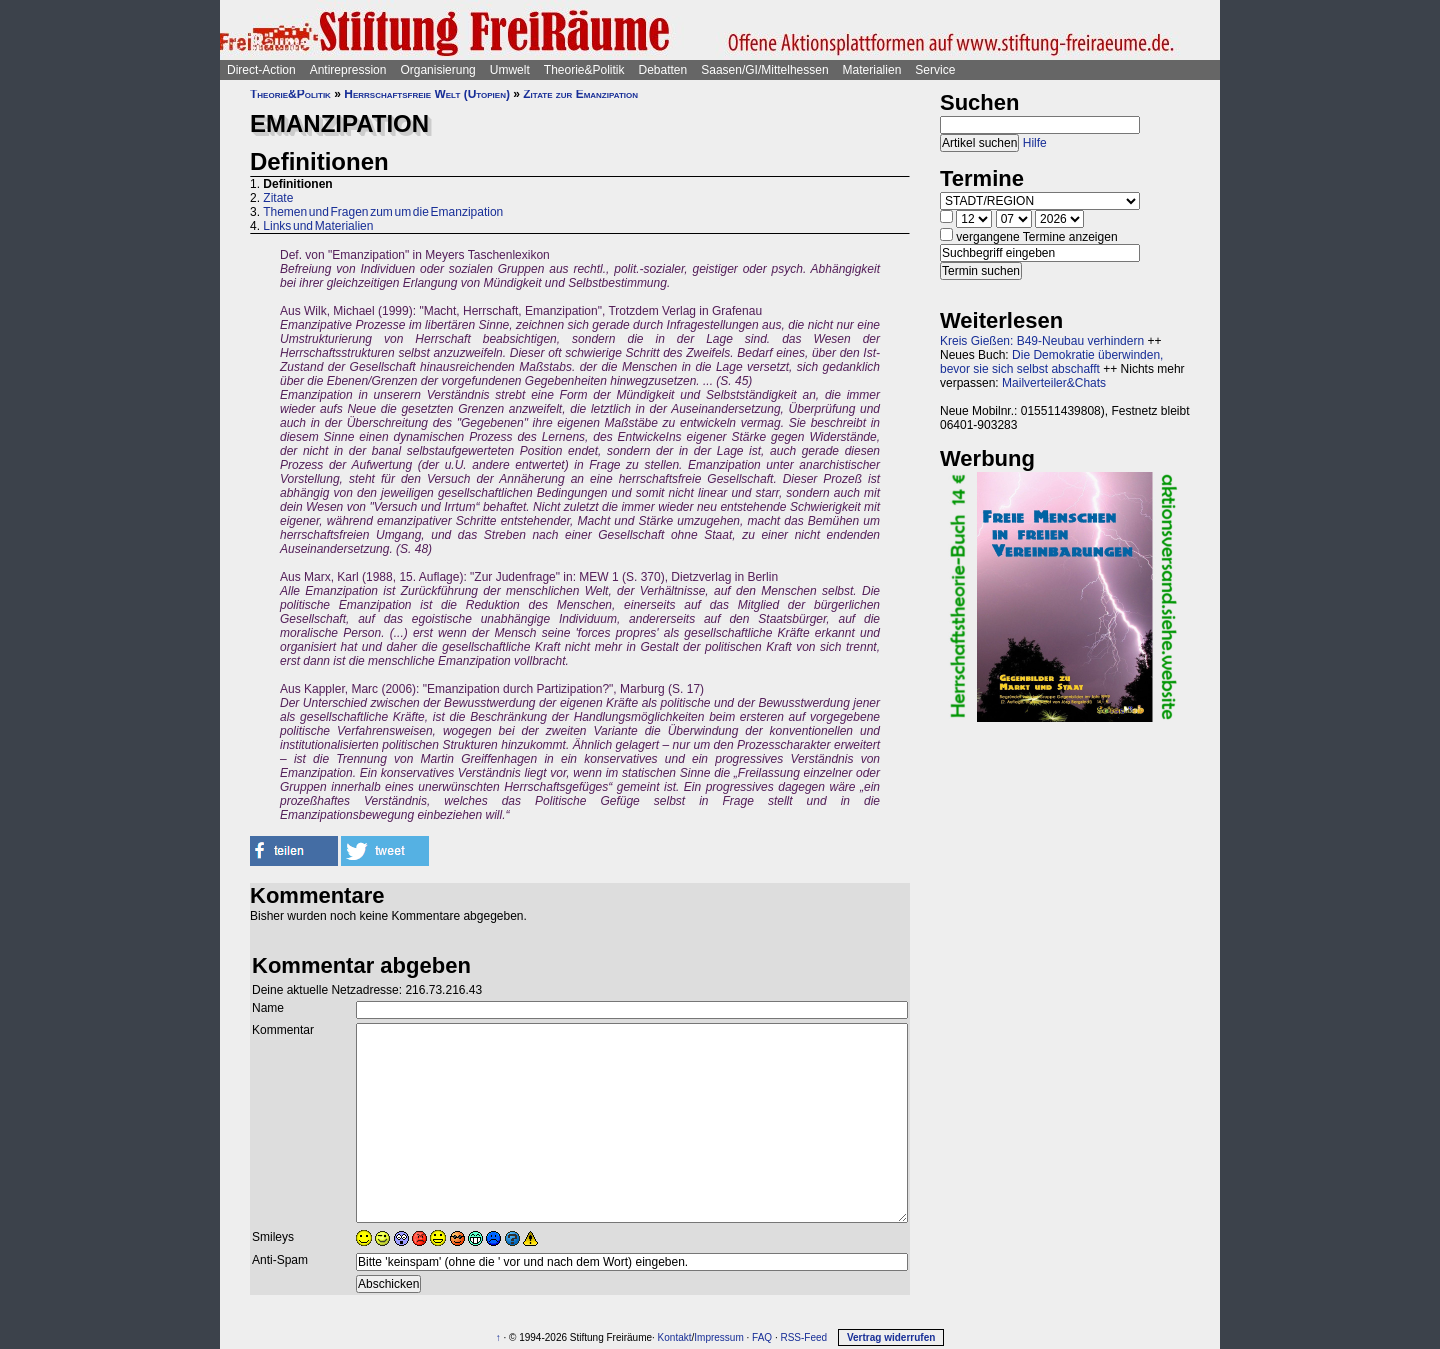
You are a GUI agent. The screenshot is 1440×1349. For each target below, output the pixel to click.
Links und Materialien (318, 226)
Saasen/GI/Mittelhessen (764, 70)
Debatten (663, 70)
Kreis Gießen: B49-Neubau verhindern (1042, 341)
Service (935, 70)
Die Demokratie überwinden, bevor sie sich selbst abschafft (1051, 362)
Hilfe (1035, 143)
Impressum (718, 1337)
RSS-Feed (803, 1337)
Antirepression (348, 70)
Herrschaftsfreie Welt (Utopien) (427, 94)
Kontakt (675, 1337)
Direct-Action (261, 70)
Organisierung (437, 70)
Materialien (872, 70)
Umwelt (510, 70)
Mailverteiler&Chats (1054, 383)
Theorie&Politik (584, 70)
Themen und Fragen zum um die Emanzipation (383, 212)
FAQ (762, 1337)
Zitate (278, 198)
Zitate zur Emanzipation (580, 94)
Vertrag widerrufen (891, 1337)
